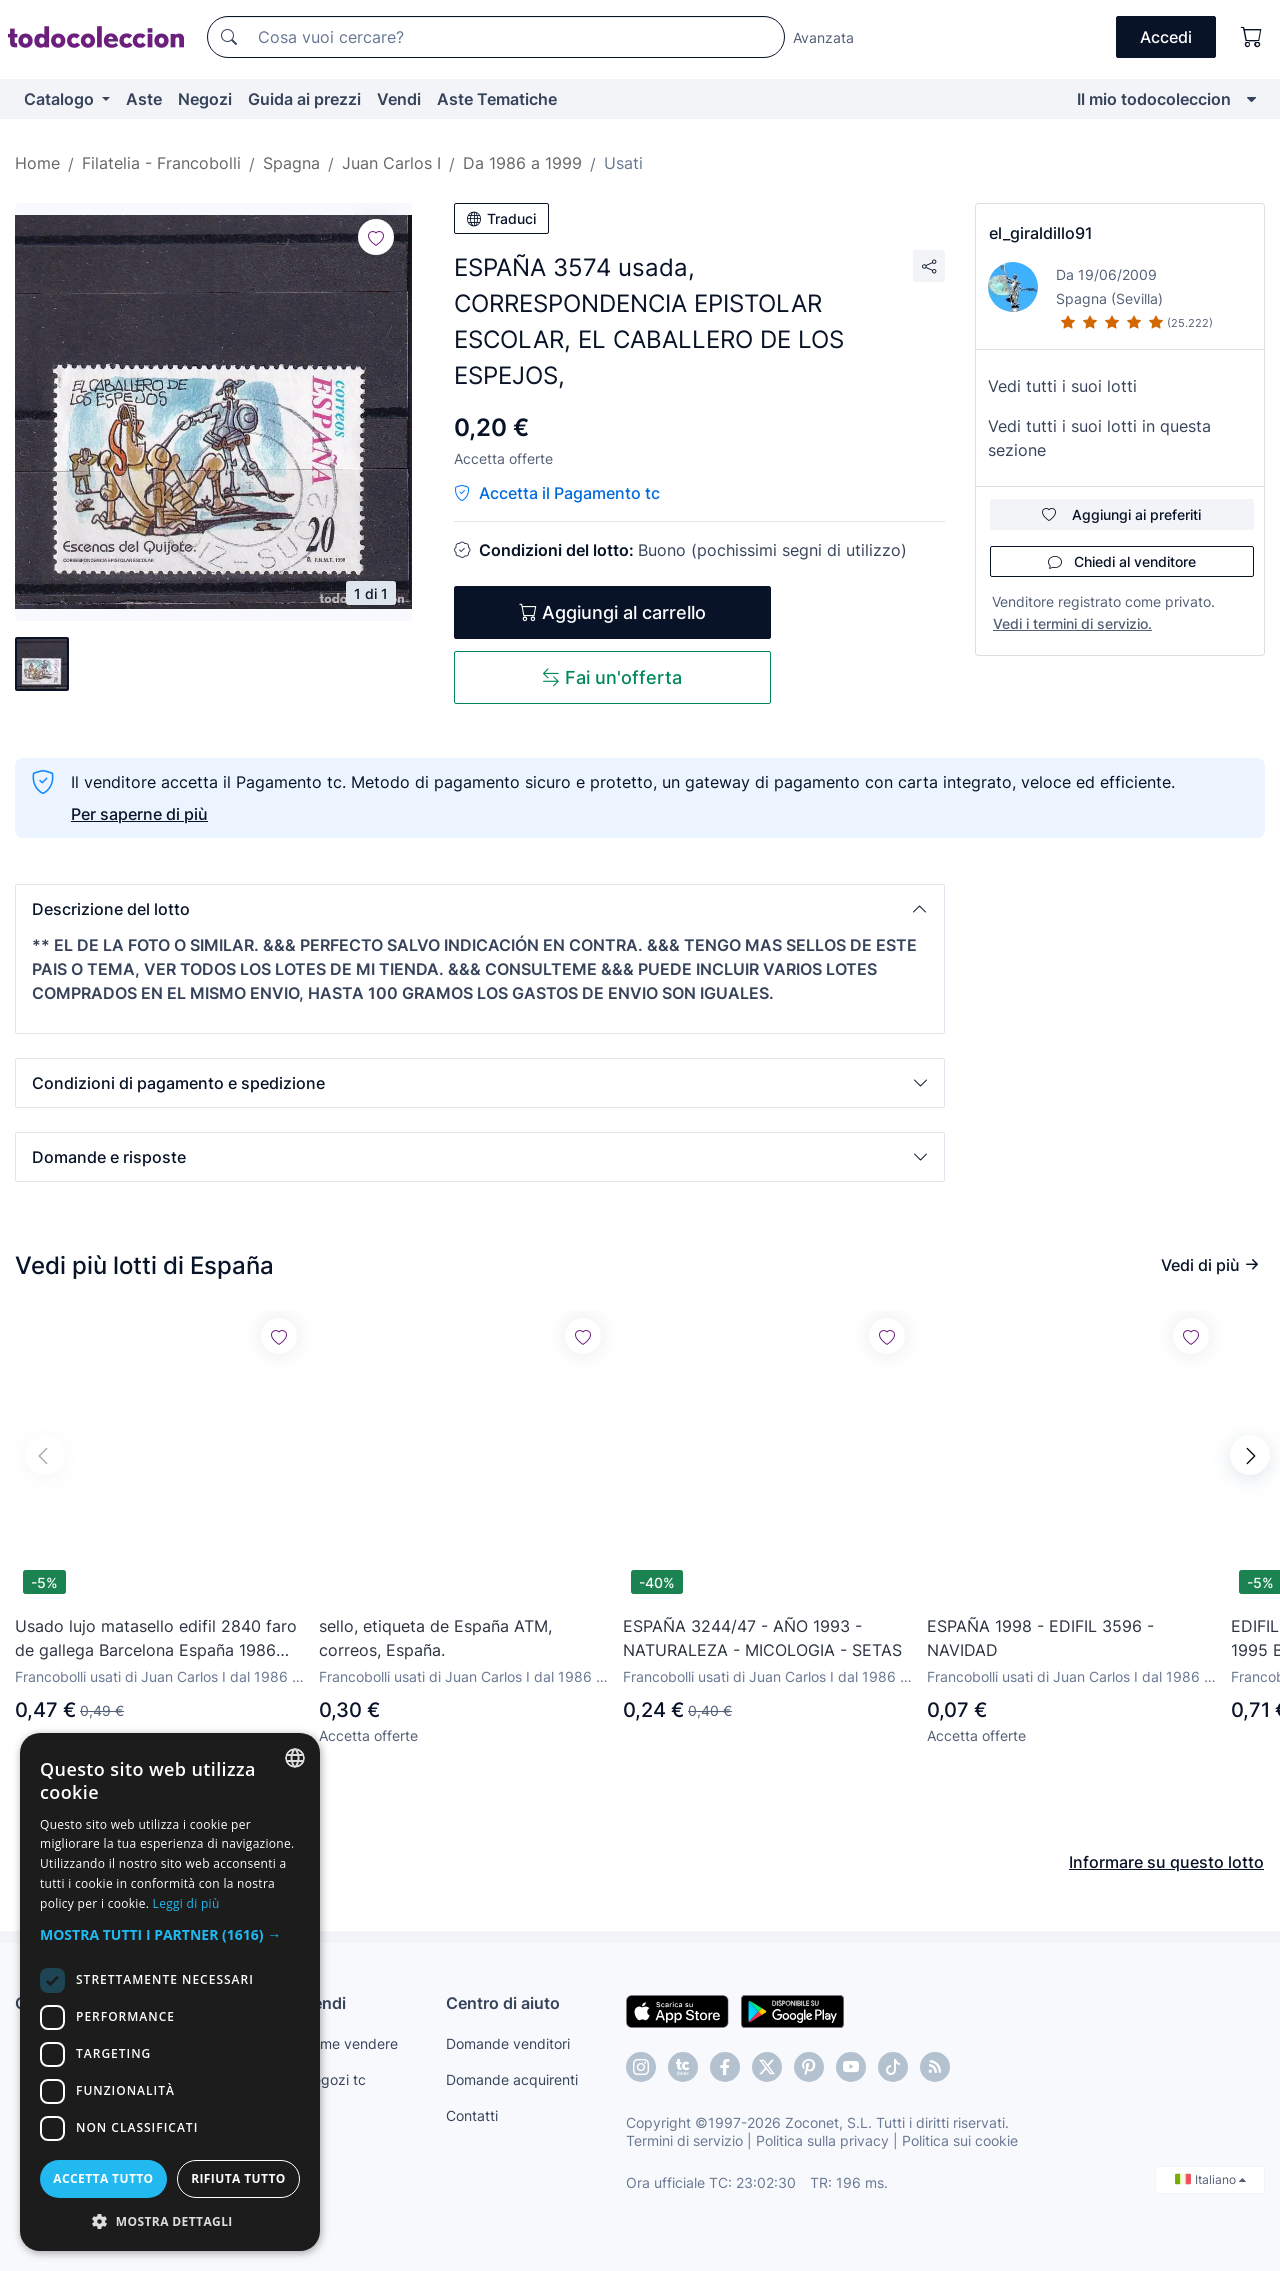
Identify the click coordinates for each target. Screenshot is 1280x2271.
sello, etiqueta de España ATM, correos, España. (435, 1638)
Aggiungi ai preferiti (1121, 514)
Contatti (472, 2115)
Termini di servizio (684, 2140)
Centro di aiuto (503, 2003)
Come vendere (350, 2043)
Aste (144, 99)
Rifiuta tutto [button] (238, 2178)
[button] (480, 909)
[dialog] (170, 1992)
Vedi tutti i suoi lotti (1062, 386)
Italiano (1210, 2179)
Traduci (501, 218)
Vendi (399, 99)
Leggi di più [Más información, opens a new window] (186, 1903)
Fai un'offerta (612, 677)
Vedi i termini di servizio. (1072, 623)
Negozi (205, 99)
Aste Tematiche (497, 99)
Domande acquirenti (512, 2079)
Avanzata (823, 37)
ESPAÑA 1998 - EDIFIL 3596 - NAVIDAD (1040, 1638)
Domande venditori (508, 2043)
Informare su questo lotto (1166, 1862)
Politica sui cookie (960, 2140)
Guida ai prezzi (304, 99)
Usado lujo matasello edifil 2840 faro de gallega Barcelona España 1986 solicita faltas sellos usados (156, 1639)
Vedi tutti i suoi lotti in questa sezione (1099, 438)
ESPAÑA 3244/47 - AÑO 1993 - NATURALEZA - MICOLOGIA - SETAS (762, 1638)
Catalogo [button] (61, 99)
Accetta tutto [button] (103, 2178)
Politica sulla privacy (822, 2140)
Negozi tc (334, 2079)
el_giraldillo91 (1041, 233)
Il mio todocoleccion (1154, 99)
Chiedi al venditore (1122, 561)
